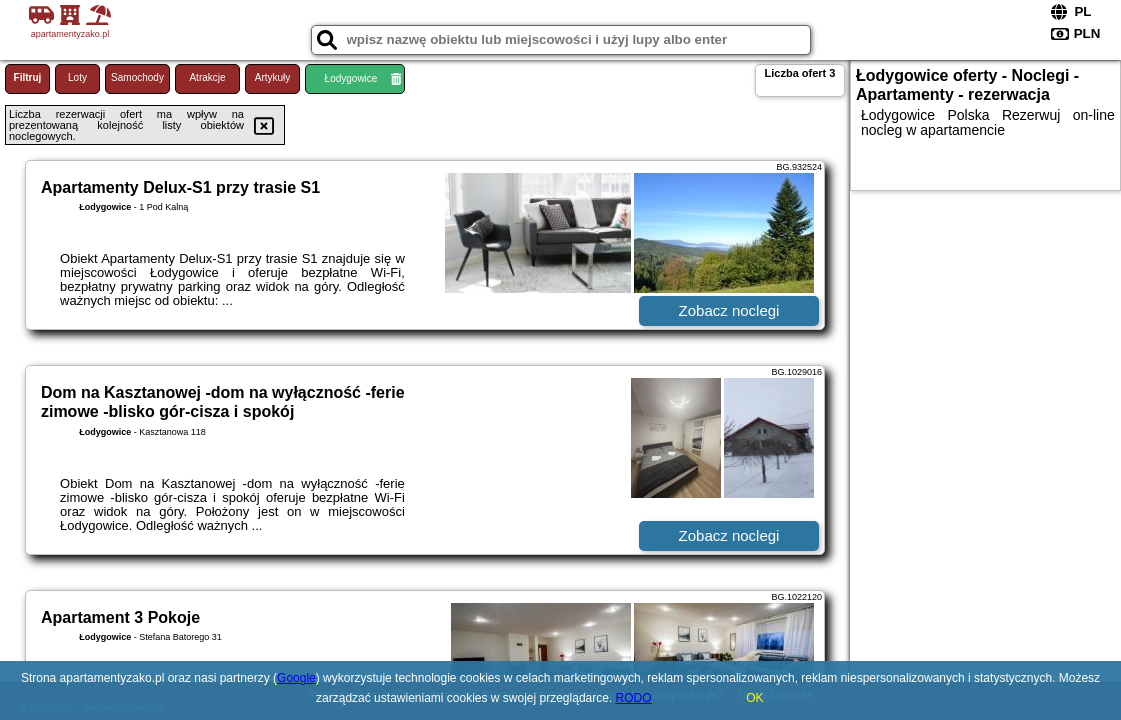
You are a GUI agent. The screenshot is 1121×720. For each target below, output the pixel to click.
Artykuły (273, 77)
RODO (634, 698)
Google (296, 678)
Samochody (137, 77)
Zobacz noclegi (729, 310)
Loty (77, 77)
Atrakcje (207, 77)
